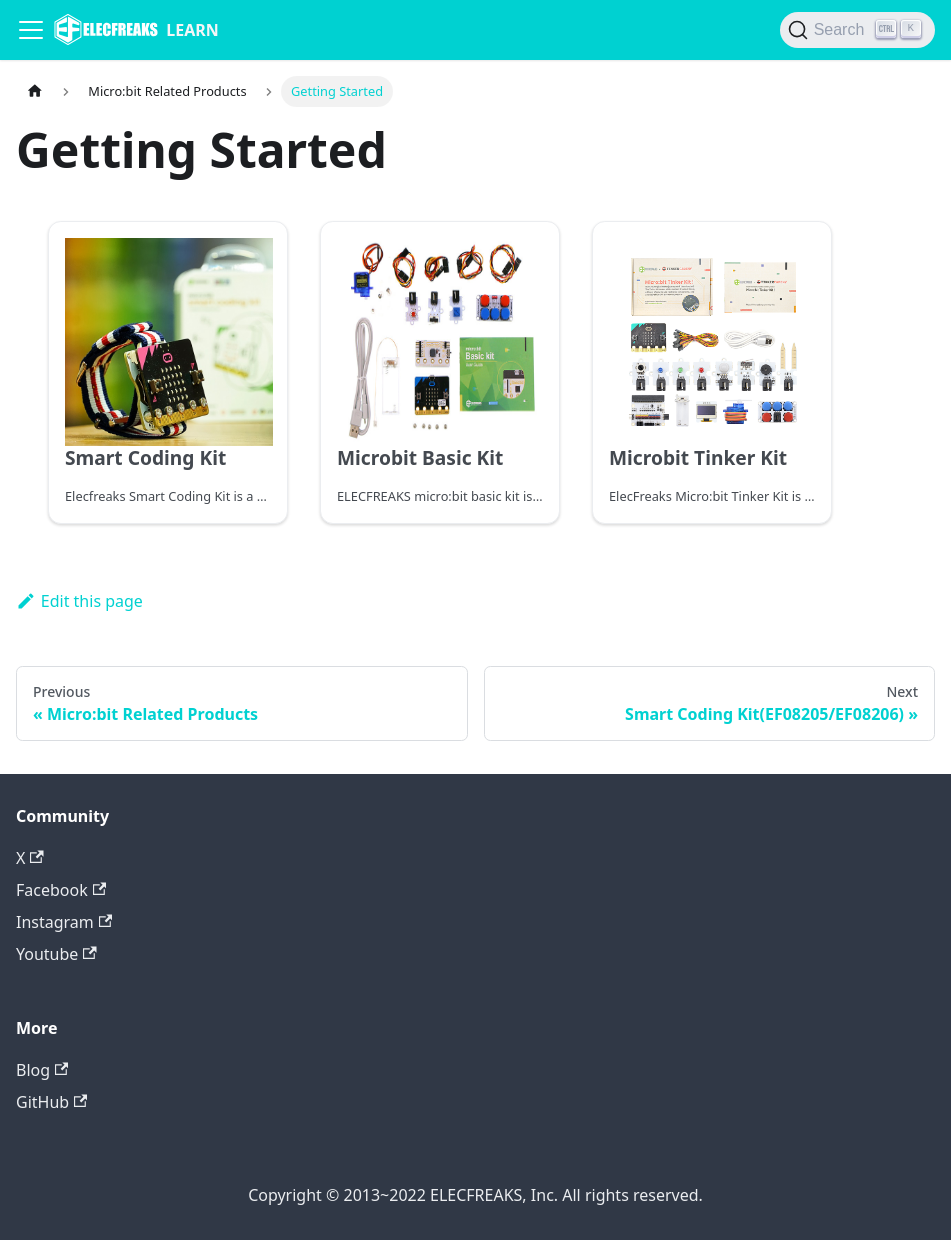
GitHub (51, 1102)
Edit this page (79, 601)
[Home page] (35, 91)
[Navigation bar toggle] (31, 30)
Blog (42, 1070)
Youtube (56, 954)
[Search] (857, 30)
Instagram (64, 922)
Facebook (61, 890)
